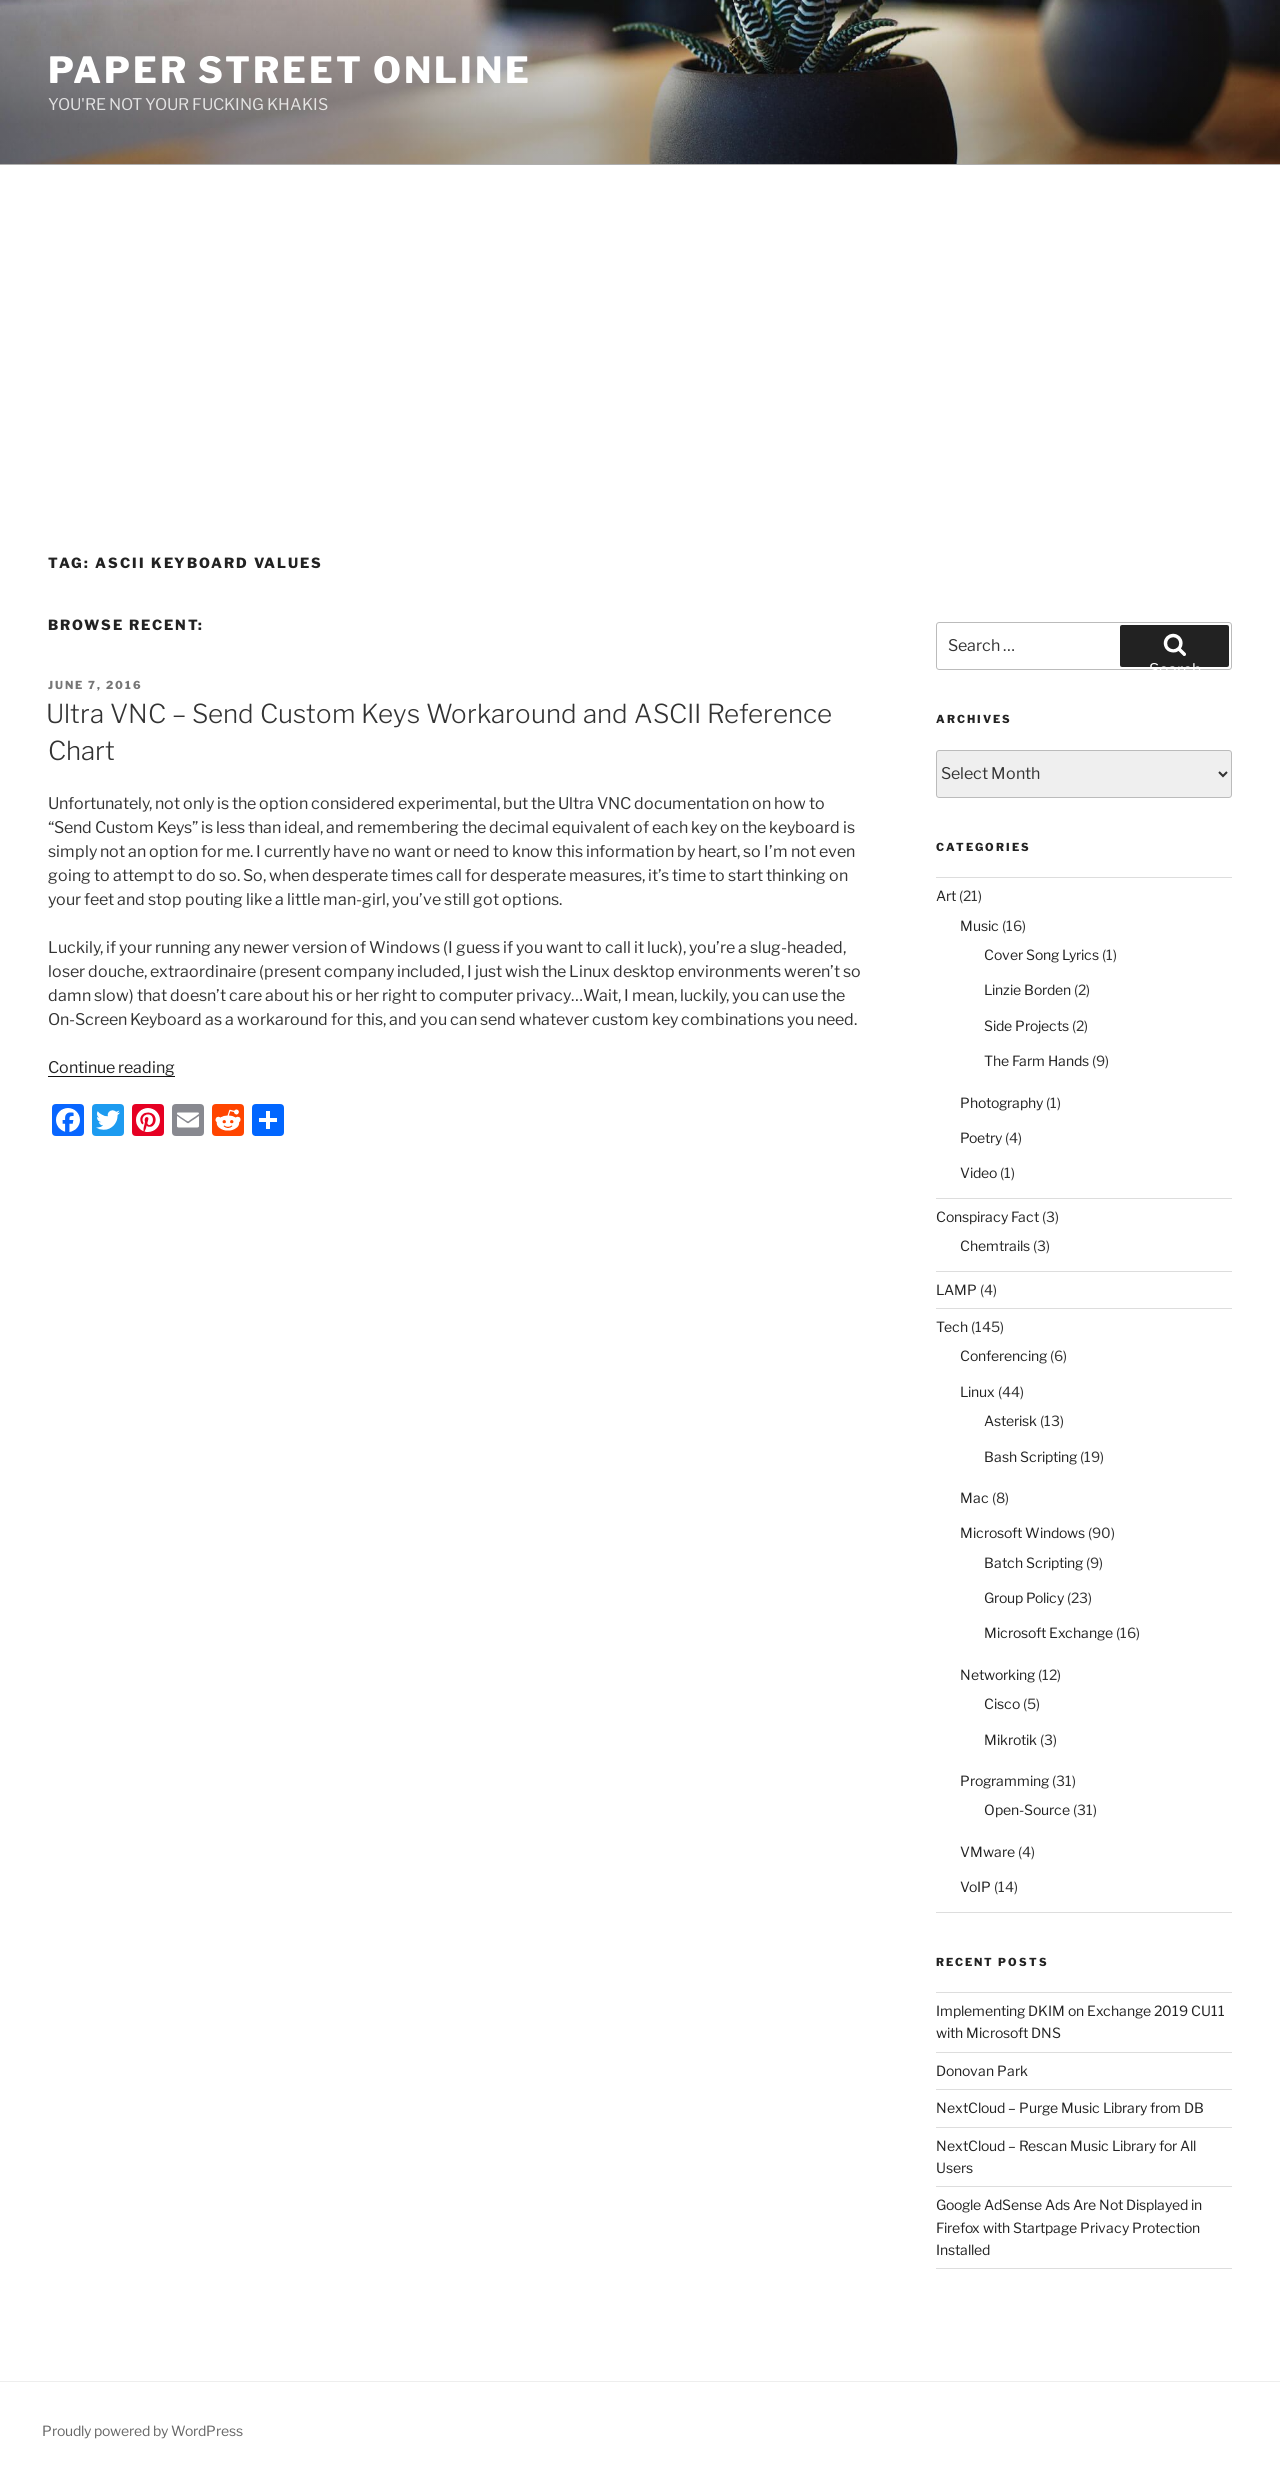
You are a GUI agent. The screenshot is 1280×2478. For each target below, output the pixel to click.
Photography (1001, 1102)
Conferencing (1003, 1355)
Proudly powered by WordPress (142, 2430)
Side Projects (1026, 1025)
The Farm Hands (1036, 1060)
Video (978, 1172)
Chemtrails (995, 1245)
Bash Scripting (1030, 1456)
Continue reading (111, 1067)
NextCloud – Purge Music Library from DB (1070, 2107)
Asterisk (1010, 1420)
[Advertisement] (640, 315)
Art (946, 895)
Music (979, 925)
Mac (974, 1497)
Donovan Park (982, 2070)
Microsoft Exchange (1048, 1632)
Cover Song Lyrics (1041, 954)
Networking (997, 1674)
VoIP (975, 1886)
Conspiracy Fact (987, 1216)
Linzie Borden (1027, 989)
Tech (952, 1326)
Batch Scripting (1033, 1562)
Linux (977, 1391)
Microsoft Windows (1022, 1532)
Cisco (1002, 1703)
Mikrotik (1010, 1739)
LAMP (956, 1289)
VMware (987, 1851)
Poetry (981, 1137)
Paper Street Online (290, 70)
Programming (1004, 1780)
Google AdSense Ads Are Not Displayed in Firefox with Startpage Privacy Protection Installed (1069, 2227)
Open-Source (1027, 1809)
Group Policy (1024, 1597)
